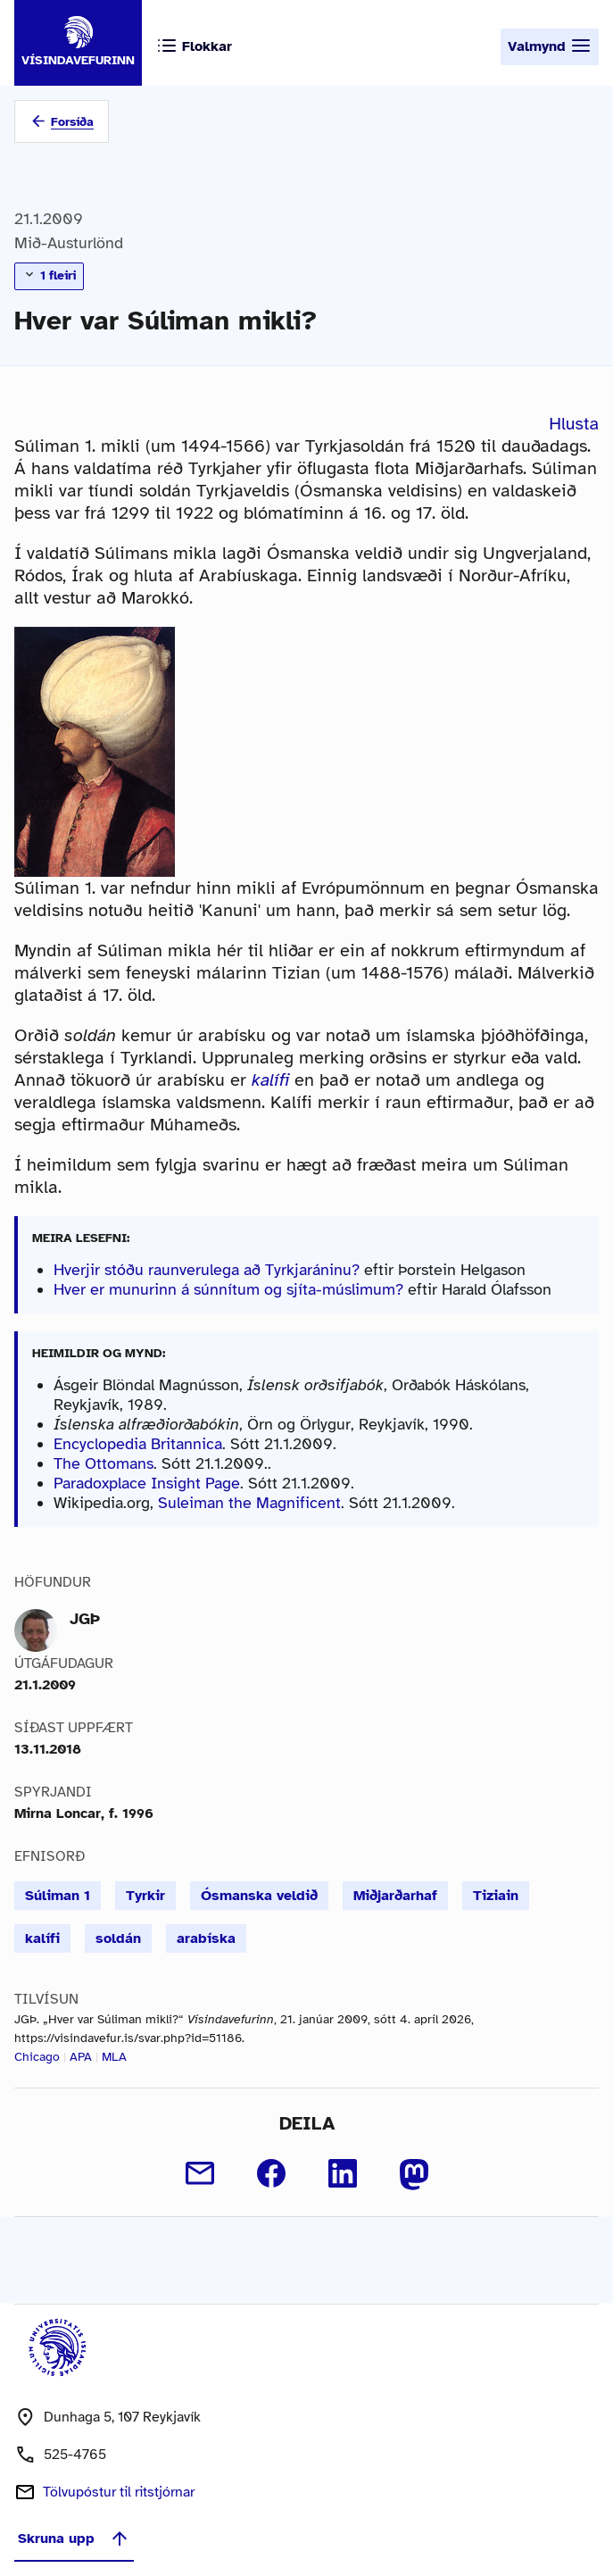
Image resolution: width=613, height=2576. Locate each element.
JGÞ (85, 1619)
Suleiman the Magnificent (249, 1503)
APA (81, 2056)
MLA (114, 2056)
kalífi (42, 1938)
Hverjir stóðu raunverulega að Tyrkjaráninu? (207, 1270)
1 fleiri (49, 275)
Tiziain (495, 1896)
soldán (118, 1938)
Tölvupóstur (119, 2492)
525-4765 (75, 2454)
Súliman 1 (57, 1896)
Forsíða (72, 121)
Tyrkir (145, 1896)
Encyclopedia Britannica (138, 1444)
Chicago (37, 2056)
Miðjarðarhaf (395, 1896)
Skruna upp (74, 2538)
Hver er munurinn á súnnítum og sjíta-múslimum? (228, 1289)
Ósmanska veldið (259, 1896)
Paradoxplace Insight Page (147, 1483)
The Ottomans (103, 1463)
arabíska (206, 1938)
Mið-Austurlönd (68, 243)
